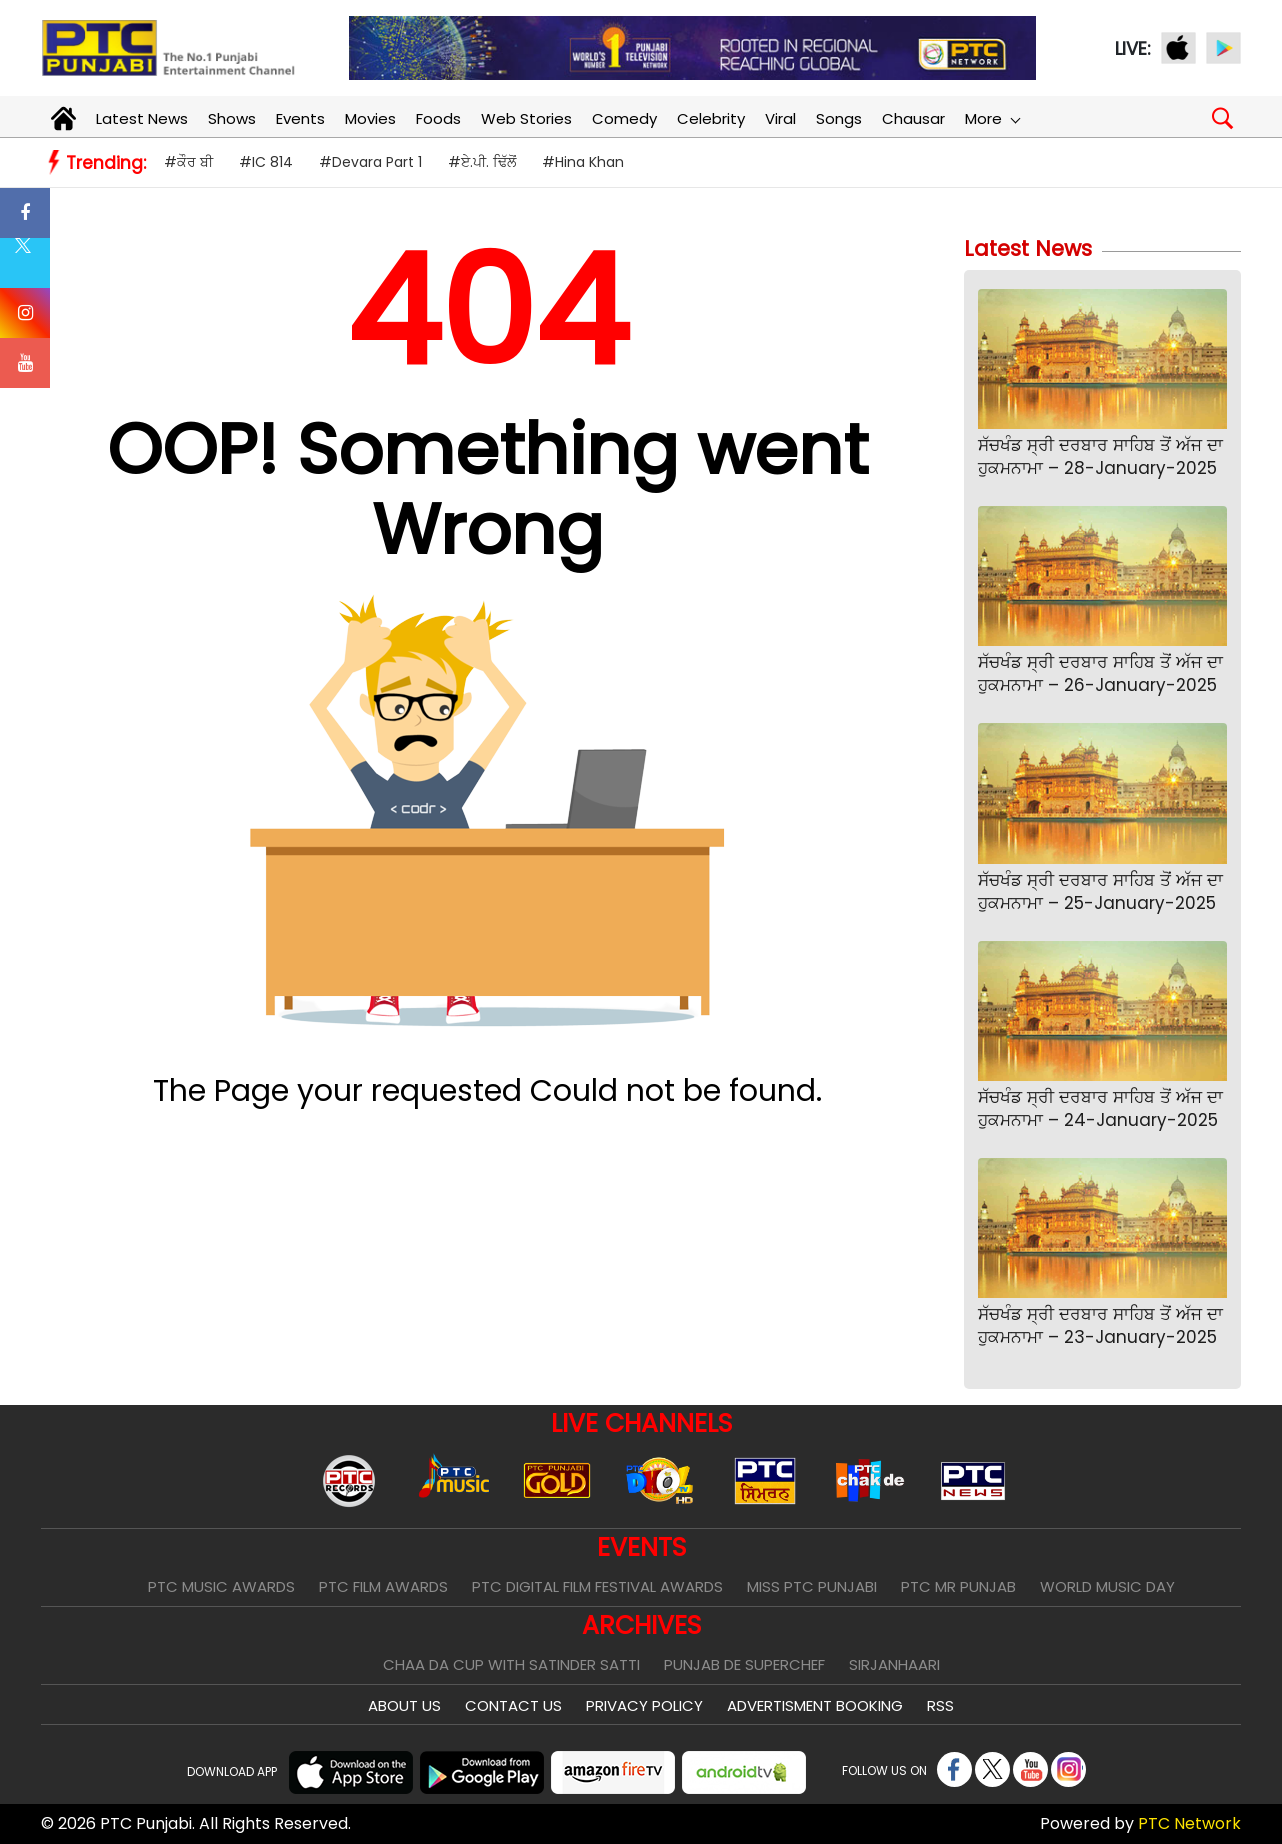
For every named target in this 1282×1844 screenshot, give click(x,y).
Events (300, 118)
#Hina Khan (583, 162)
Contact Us (513, 1705)
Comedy (624, 118)
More (992, 118)
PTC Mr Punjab (958, 1586)
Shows (232, 118)
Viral (780, 118)
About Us (404, 1705)
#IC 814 (266, 162)
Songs (839, 118)
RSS (940, 1705)
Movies (370, 118)
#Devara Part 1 (370, 162)
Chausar (913, 118)
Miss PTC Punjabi (812, 1586)
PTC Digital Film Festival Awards (597, 1586)
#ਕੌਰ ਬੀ (188, 162)
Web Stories (526, 118)
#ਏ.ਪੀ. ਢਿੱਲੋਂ (482, 162)
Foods (438, 118)
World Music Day (1107, 1586)
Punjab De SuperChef (744, 1664)
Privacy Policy (644, 1705)
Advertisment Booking (815, 1705)
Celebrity (711, 118)
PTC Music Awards (221, 1586)
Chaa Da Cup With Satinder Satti (511, 1664)
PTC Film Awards (383, 1586)
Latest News (142, 118)
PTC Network (1189, 1823)
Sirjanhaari (894, 1664)
